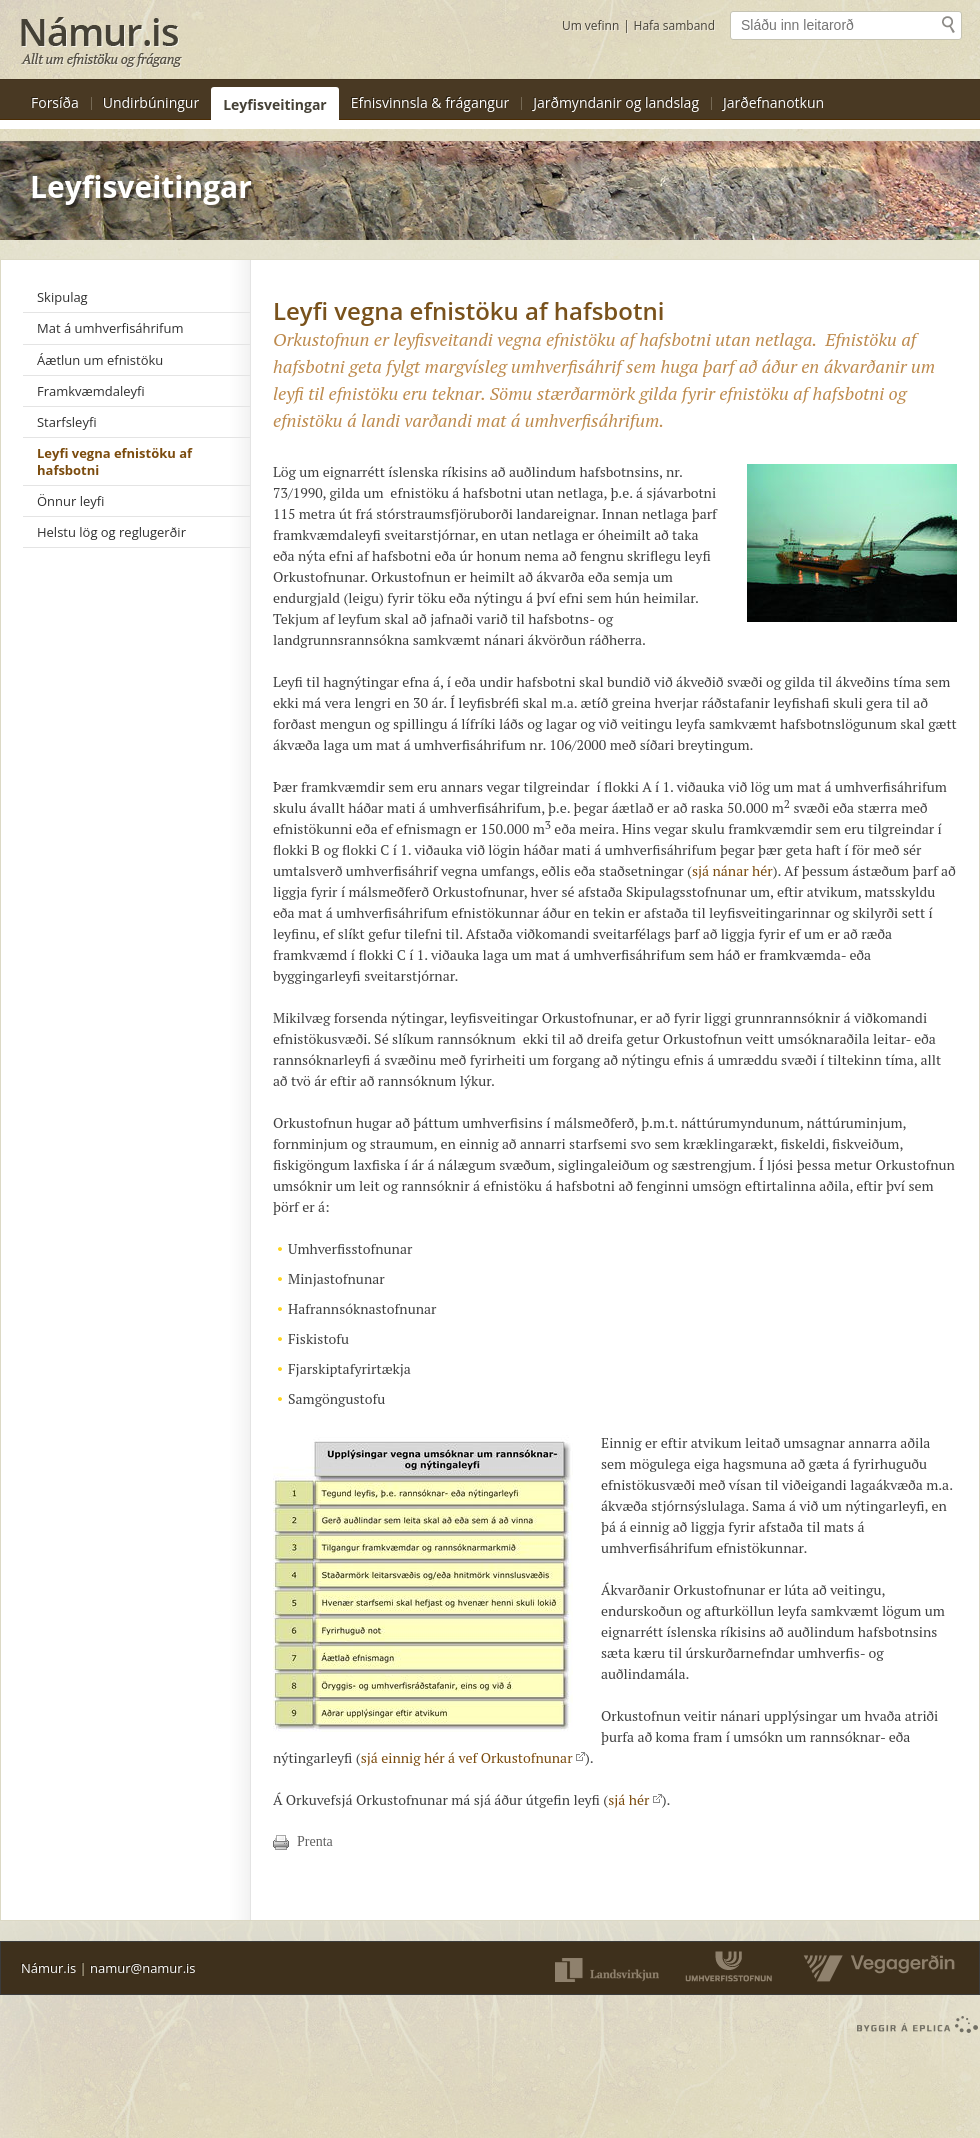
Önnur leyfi (70, 501)
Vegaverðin (874, 1968)
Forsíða (55, 102)
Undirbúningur (151, 102)
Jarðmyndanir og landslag (616, 102)
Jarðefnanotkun (773, 102)
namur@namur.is (142, 1968)
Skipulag (62, 297)
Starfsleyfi (67, 422)
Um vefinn (590, 25)
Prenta (315, 1841)
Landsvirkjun (605, 1968)
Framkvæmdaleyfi (91, 391)
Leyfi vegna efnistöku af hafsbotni (114, 461)
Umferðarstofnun (730, 1968)
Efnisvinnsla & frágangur (430, 102)
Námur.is (48, 1968)
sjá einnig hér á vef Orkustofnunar (473, 1757)
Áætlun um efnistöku (100, 360)
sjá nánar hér (732, 870)
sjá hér (635, 1799)
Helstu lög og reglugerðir (111, 532)
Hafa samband (674, 25)
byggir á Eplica (912, 2025)
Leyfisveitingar (275, 104)
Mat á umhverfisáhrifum (110, 328)
